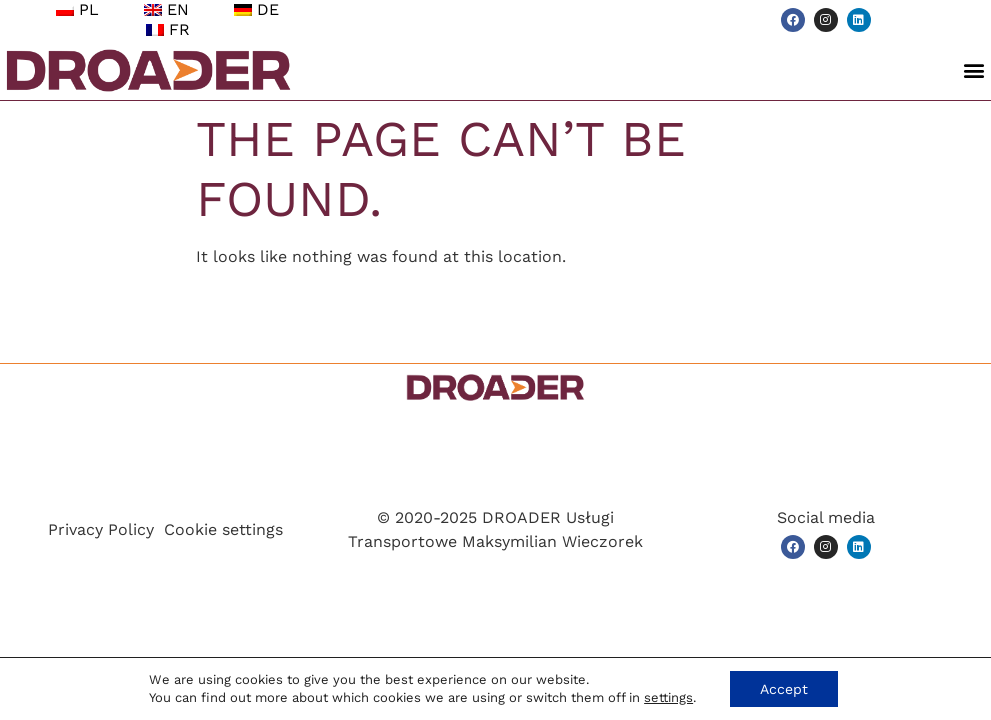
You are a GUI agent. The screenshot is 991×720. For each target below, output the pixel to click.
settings (668, 697)
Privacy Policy (101, 529)
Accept (784, 689)
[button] (974, 70)
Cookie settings (223, 529)
